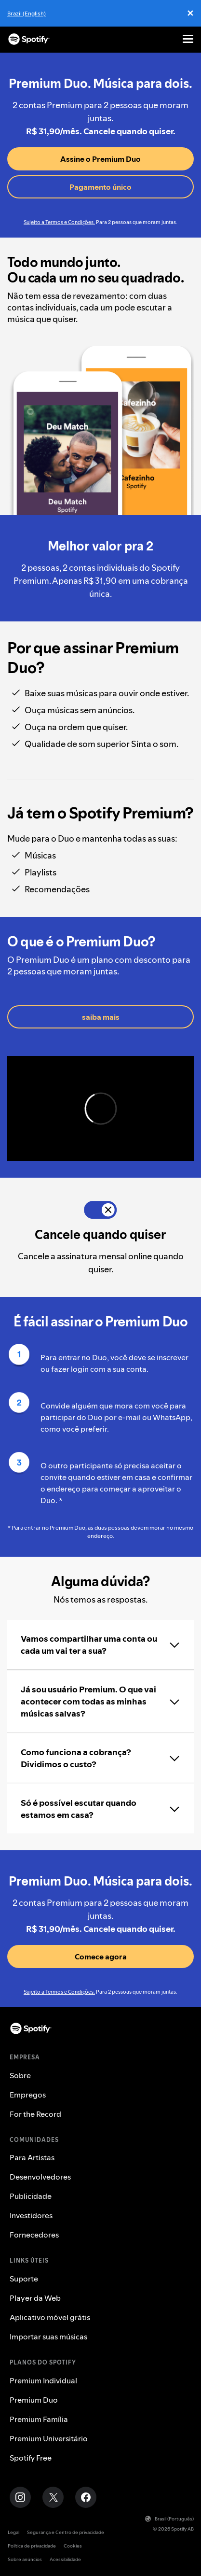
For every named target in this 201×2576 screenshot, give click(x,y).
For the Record (35, 2114)
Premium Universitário (49, 2438)
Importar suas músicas (48, 2336)
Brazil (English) (26, 13)
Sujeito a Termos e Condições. (59, 222)
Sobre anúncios (25, 2559)
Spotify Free (31, 2457)
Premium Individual (43, 2380)
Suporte (24, 2278)
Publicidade (31, 2196)
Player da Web (35, 2298)
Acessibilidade (65, 2559)
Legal (13, 2532)
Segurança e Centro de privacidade (65, 2532)
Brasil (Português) (169, 2519)
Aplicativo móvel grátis (50, 2317)
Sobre (20, 2075)
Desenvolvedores (40, 2176)
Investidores (31, 2215)
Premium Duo (34, 2399)
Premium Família (39, 2419)
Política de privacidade (32, 2546)
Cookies (73, 2546)
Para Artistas (32, 2157)
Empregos (28, 2094)
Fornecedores (34, 2234)
